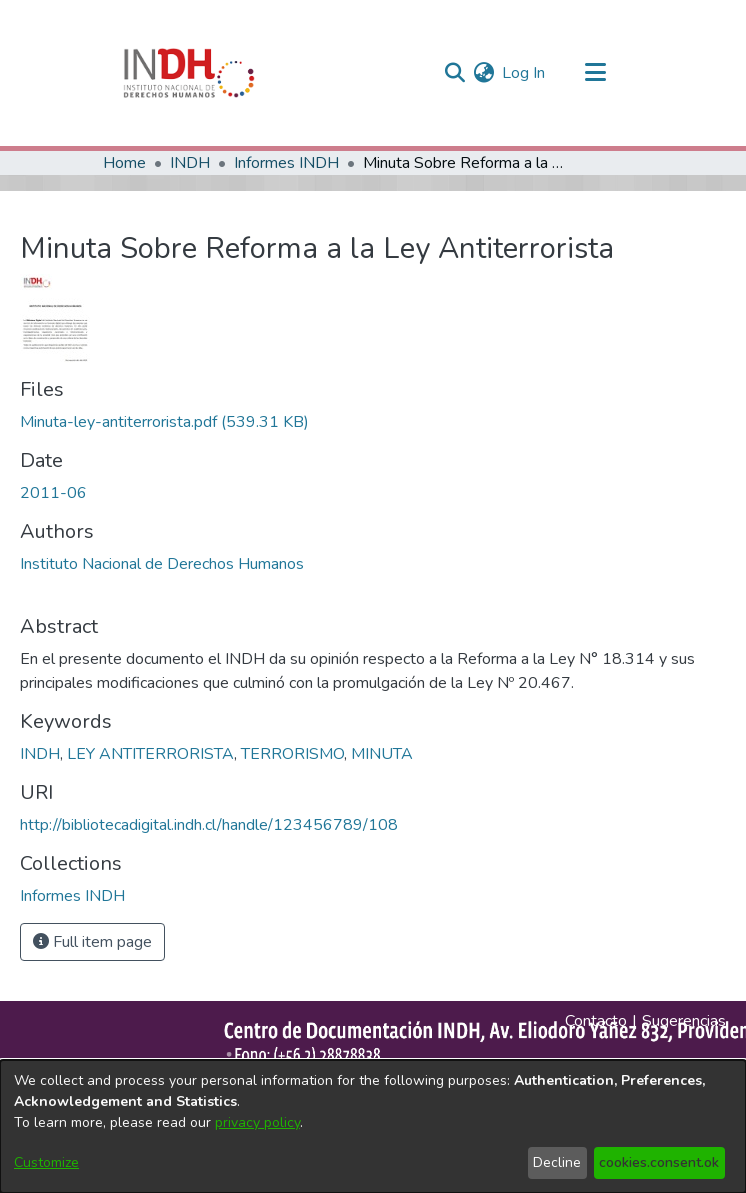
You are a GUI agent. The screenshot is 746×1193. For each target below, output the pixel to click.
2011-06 (53, 493)
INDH (190, 163)
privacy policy (257, 1122)
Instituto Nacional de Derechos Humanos (162, 564)
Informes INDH (286, 163)
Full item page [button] (92, 942)
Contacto (596, 1021)
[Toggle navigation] (595, 73)
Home (124, 163)
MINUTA (382, 754)
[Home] (189, 73)
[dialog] (373, 1126)
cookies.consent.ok (659, 1162)
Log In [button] (524, 73)
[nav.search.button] (454, 73)
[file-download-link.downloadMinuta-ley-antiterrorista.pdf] (164, 422)
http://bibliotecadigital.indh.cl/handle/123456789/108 (209, 825)
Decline (557, 1162)
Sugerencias (684, 1021)
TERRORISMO (292, 754)
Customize (46, 1162)
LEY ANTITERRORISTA (150, 754)
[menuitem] (483, 73)
